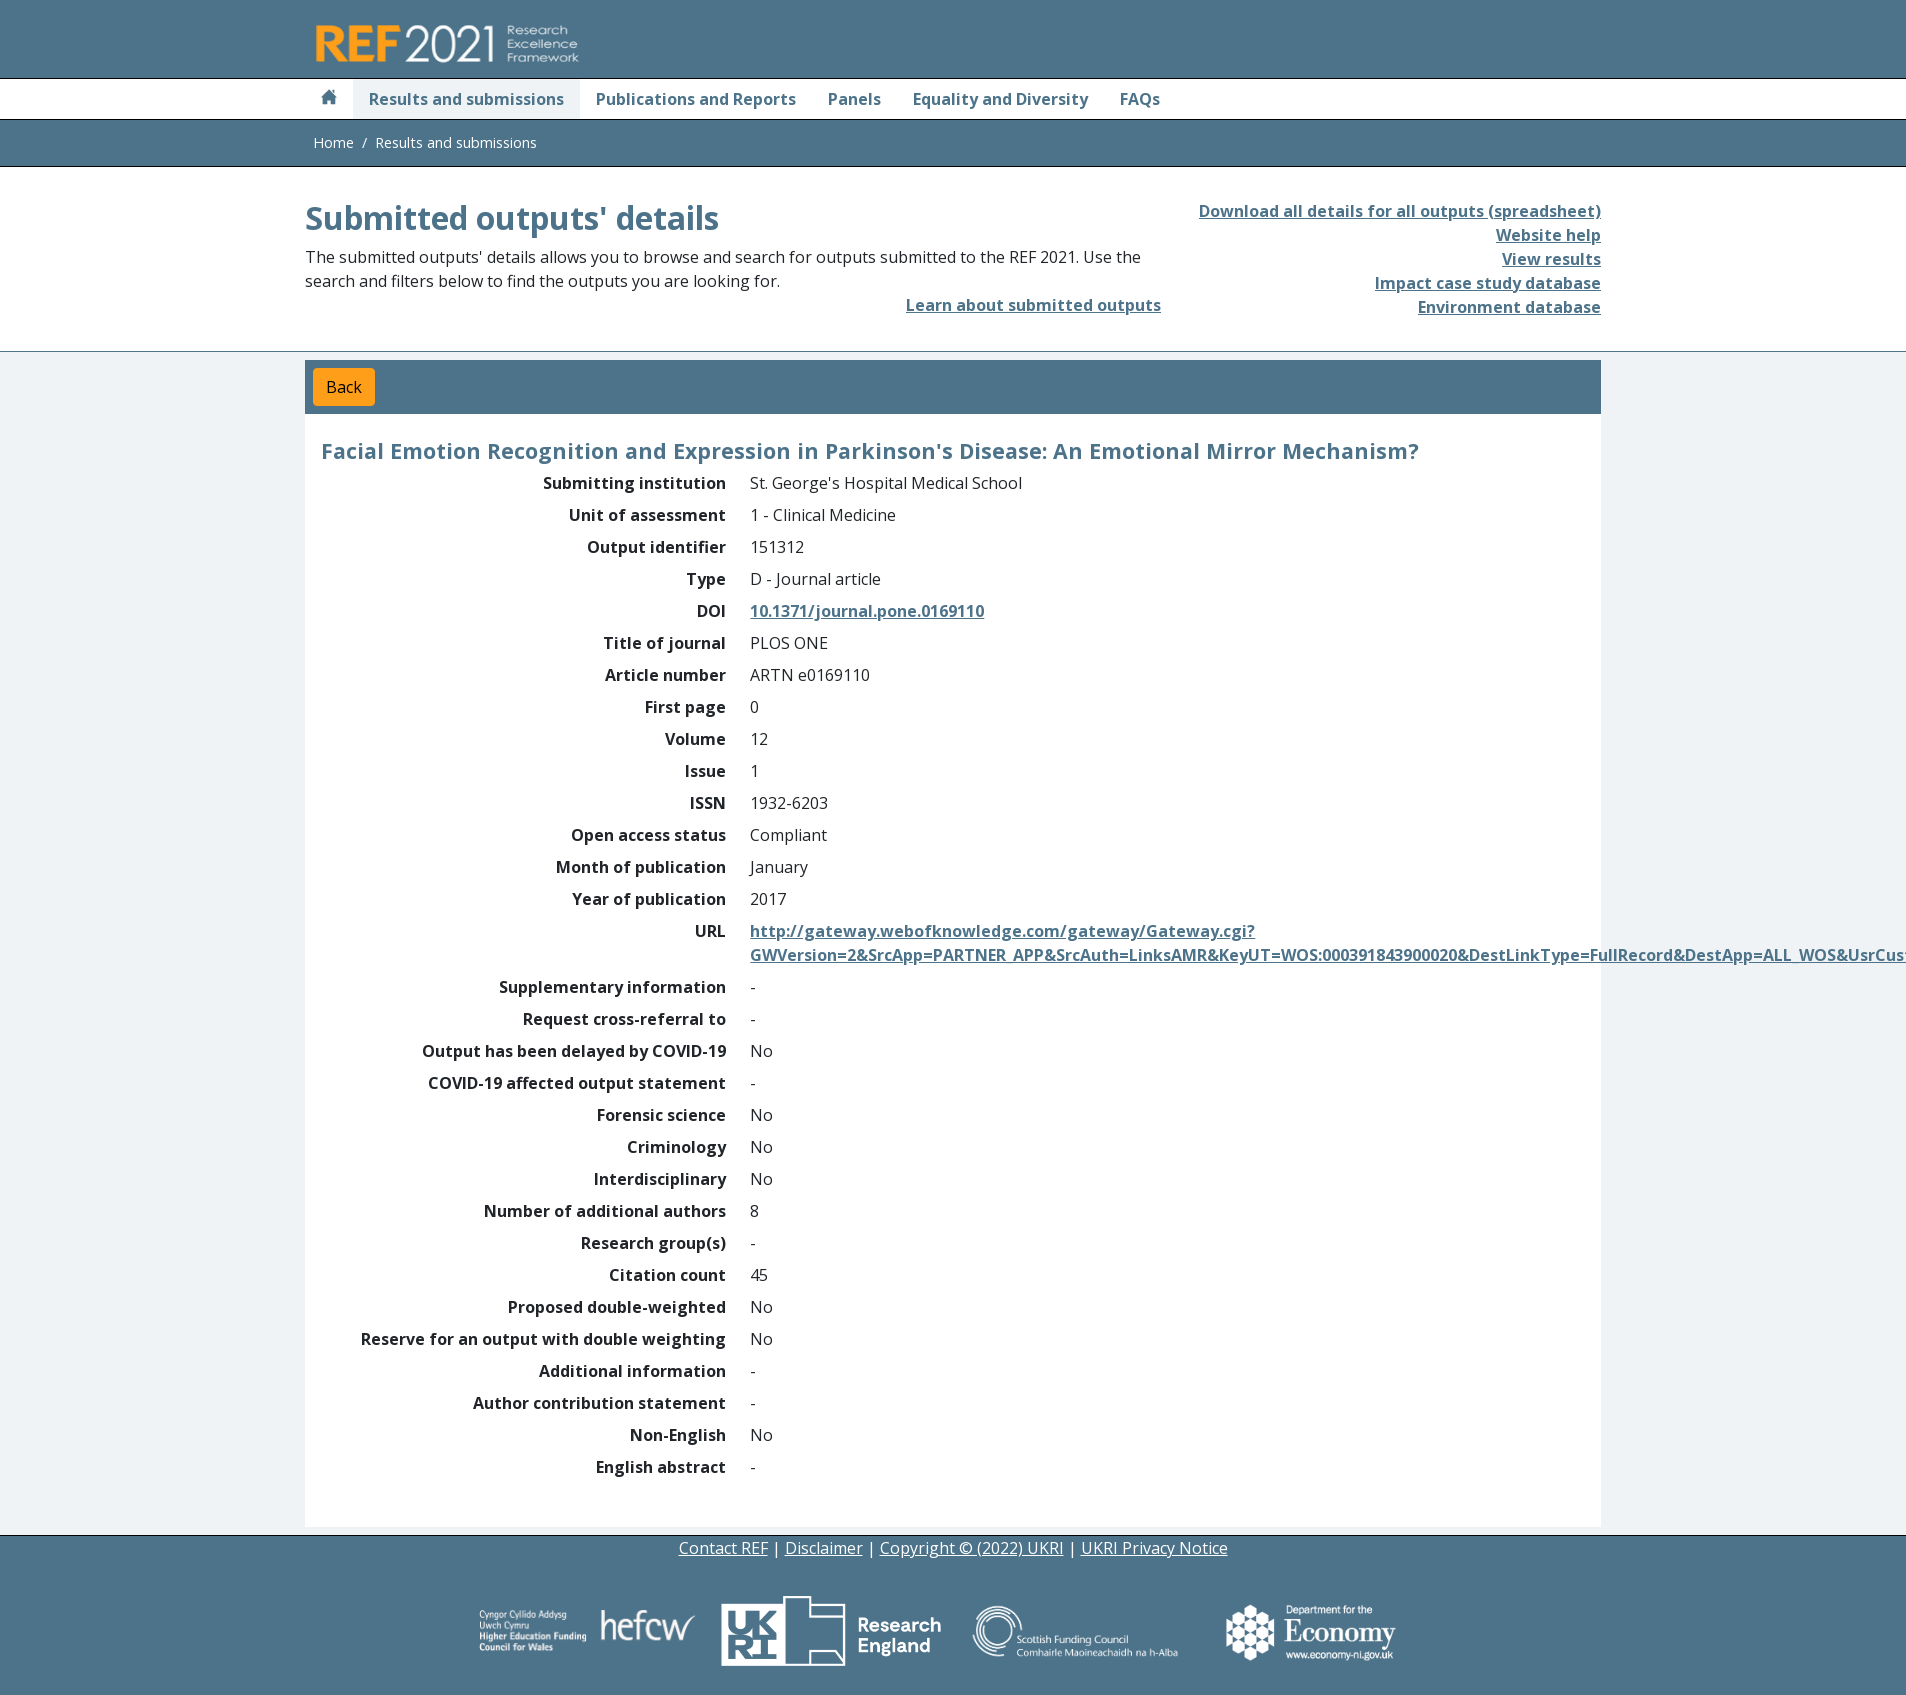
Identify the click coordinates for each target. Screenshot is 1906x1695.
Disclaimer (824, 1548)
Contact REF (723, 1548)
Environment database (1509, 307)
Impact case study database (1488, 283)
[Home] (329, 99)
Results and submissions (466, 99)
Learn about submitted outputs (1033, 305)
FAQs (1140, 99)
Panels (854, 99)
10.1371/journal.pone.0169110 (867, 611)
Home (333, 142)
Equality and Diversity (1000, 99)
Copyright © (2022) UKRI (972, 1548)
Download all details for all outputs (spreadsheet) (1400, 211)
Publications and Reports (696, 99)
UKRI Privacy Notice (1154, 1548)
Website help (1548, 235)
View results (1551, 259)
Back (344, 387)
